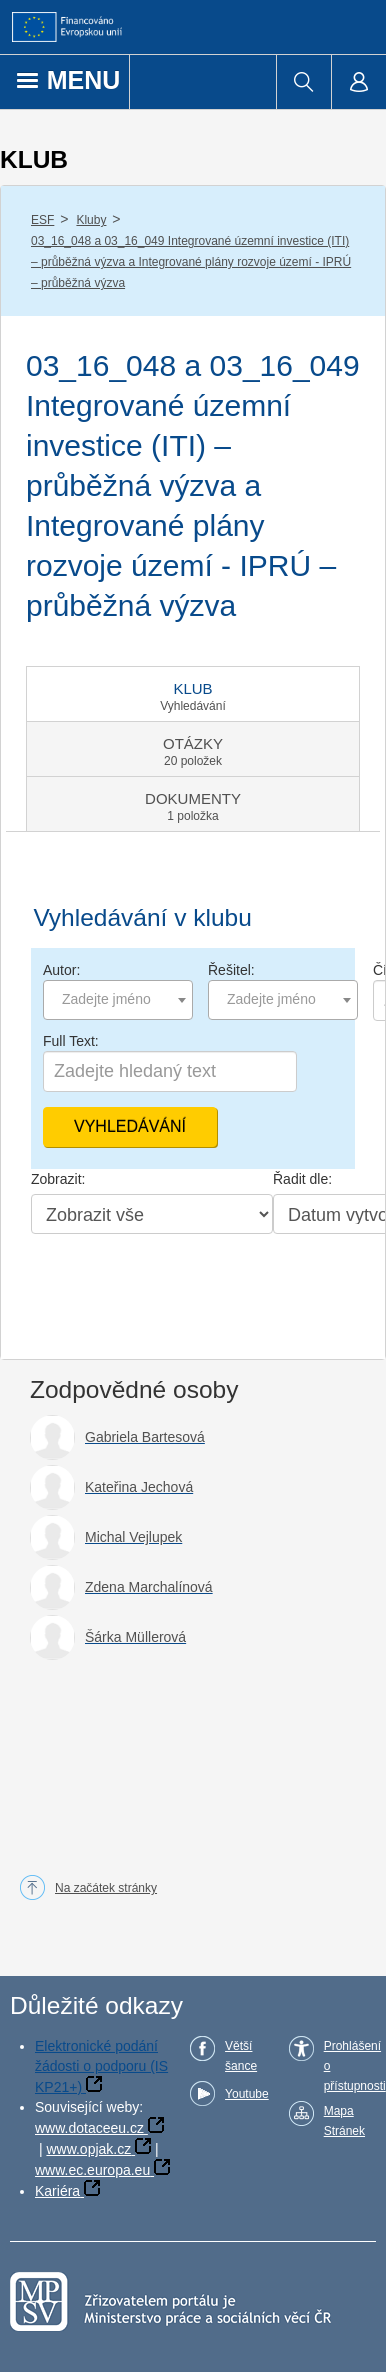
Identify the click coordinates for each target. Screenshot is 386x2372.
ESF (42, 220)
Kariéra (57, 2191)
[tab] (193, 694)
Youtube (247, 2094)
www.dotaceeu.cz (89, 2128)
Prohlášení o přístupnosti (355, 2066)
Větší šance (241, 2056)
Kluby (91, 220)
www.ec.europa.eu (92, 2170)
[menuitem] (303, 82)
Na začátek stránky (106, 1888)
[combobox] (118, 1000)
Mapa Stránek (344, 2121)
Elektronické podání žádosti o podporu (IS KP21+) (101, 2066)
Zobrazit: (58, 1179)
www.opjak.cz (88, 2149)
